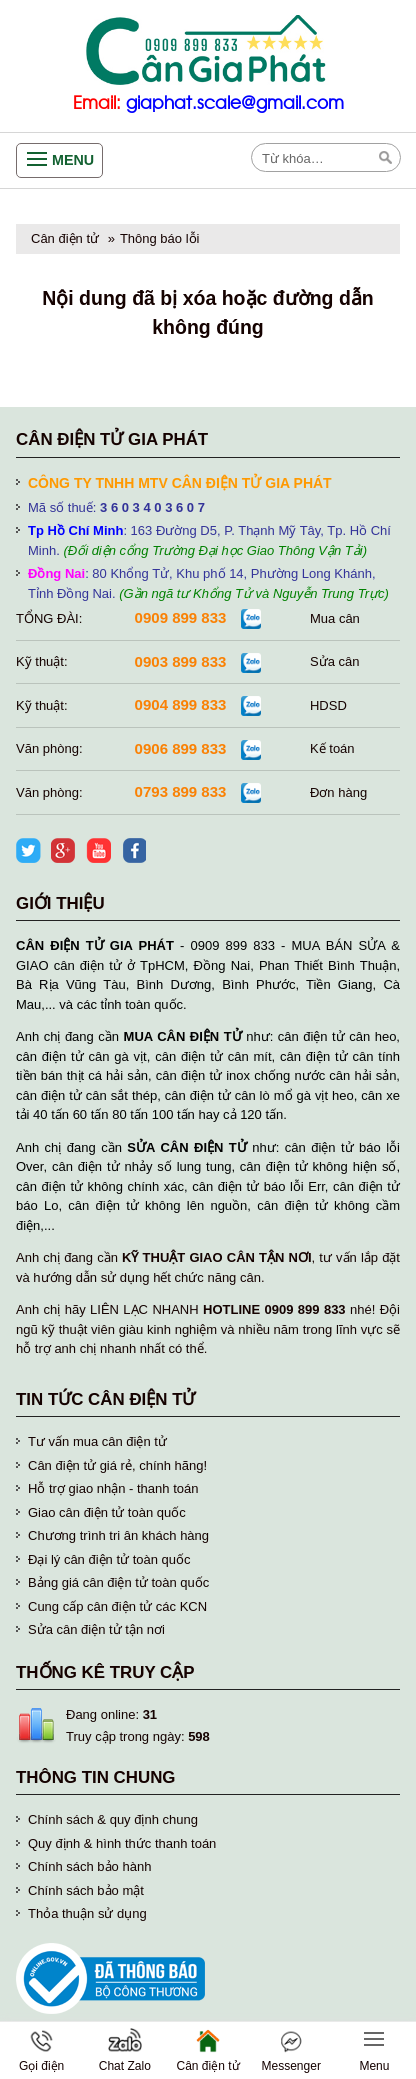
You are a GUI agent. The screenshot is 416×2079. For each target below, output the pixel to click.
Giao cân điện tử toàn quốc (107, 1512)
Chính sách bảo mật (86, 1890)
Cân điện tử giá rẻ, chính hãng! (117, 1465)
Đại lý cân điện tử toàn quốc (109, 1559)
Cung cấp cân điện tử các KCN (117, 1606)
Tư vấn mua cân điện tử (97, 1441)
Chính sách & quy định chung (113, 1819)
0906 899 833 (181, 748)
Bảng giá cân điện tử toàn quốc (118, 1582)
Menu (73, 160)
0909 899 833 (181, 617)
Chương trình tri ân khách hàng (118, 1535)
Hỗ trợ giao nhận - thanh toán (113, 1488)
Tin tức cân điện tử (106, 1399)
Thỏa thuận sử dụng (87, 1913)
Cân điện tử (65, 238)
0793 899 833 (181, 791)
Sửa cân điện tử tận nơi (96, 1629)
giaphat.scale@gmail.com (235, 103)
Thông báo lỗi (160, 238)
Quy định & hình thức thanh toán (122, 1843)
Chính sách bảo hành (89, 1866)
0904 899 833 (181, 704)
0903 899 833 (181, 661)
